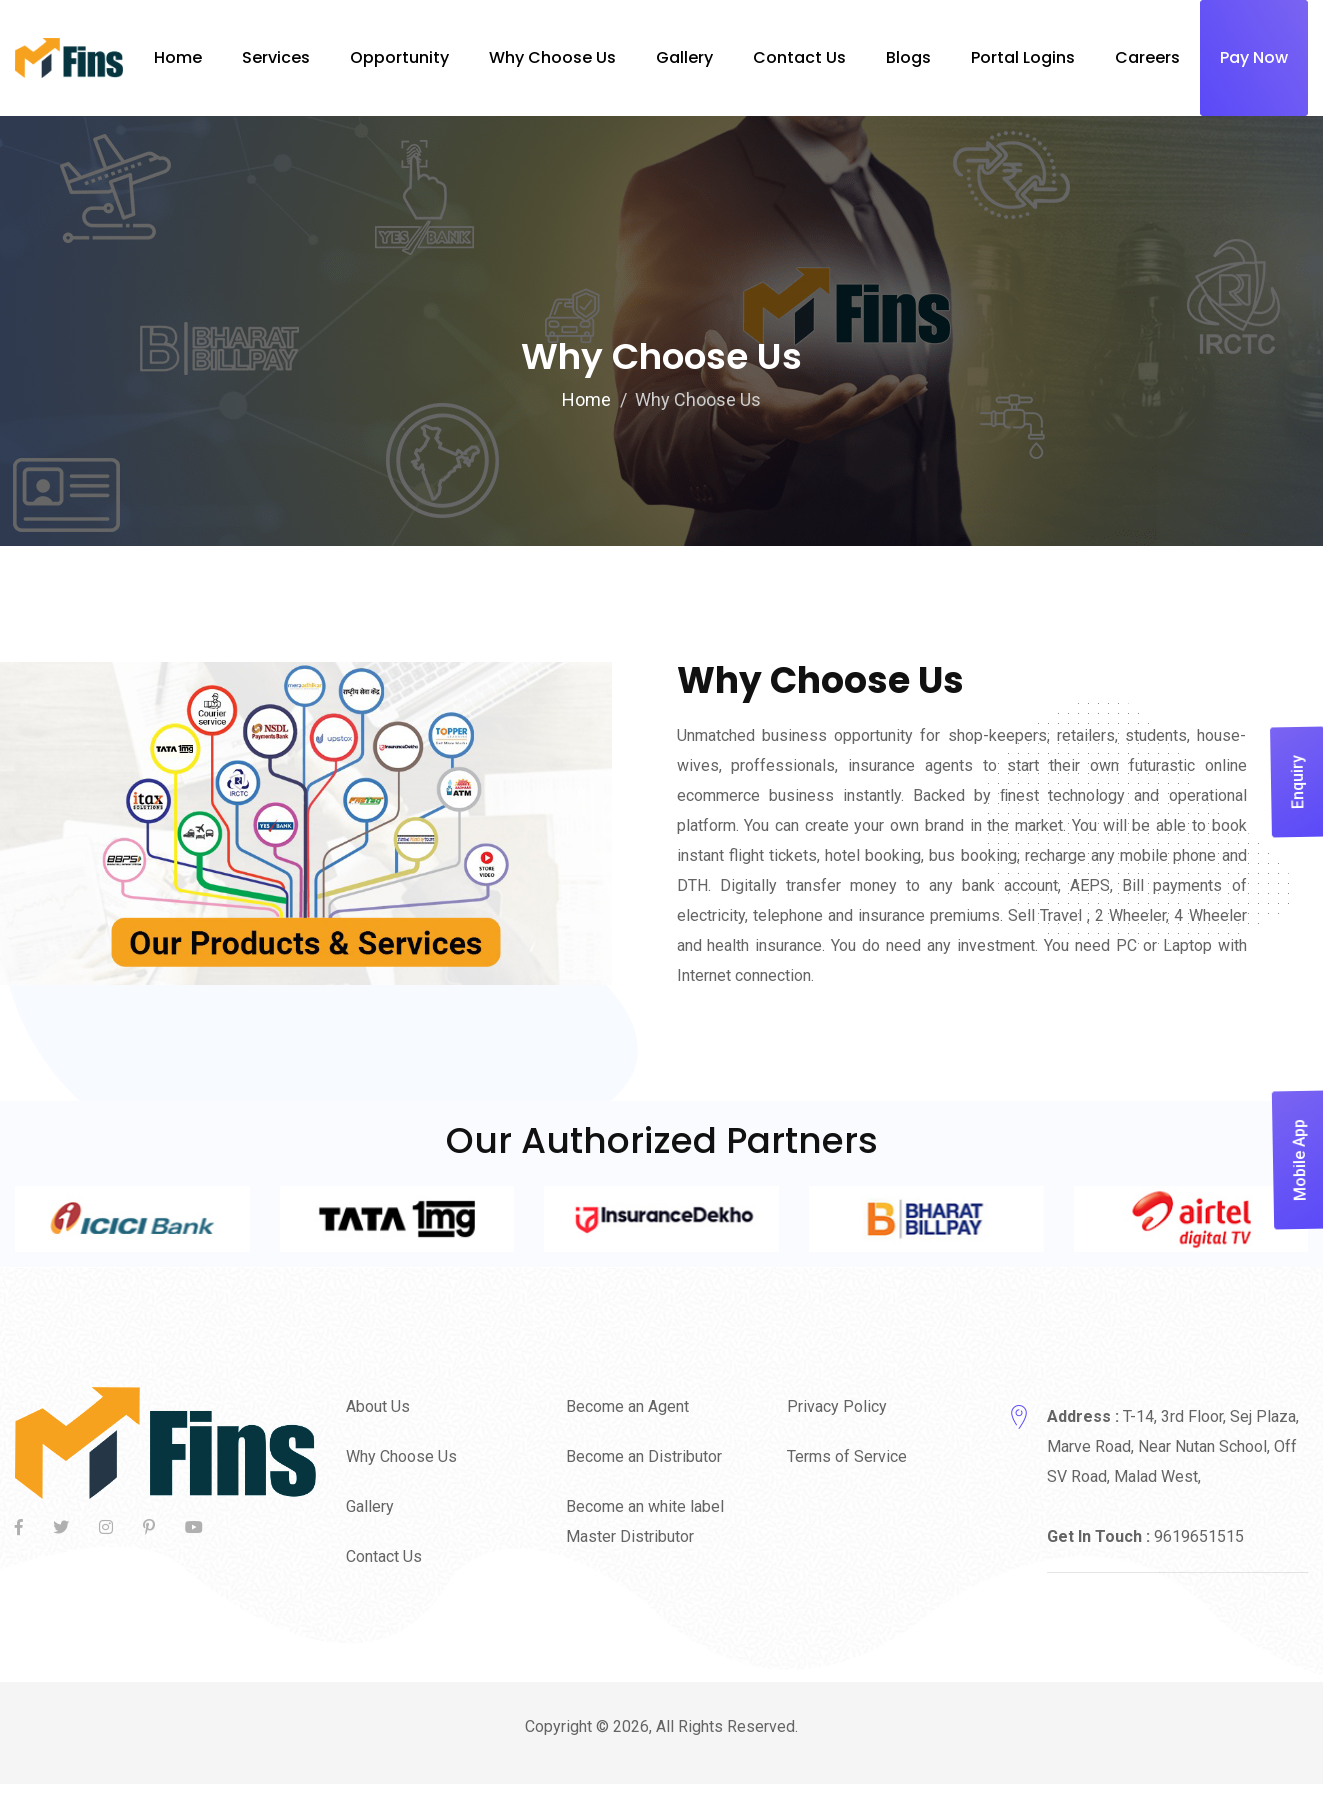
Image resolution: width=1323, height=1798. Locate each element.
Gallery (370, 1506)
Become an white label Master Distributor (645, 1521)
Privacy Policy (837, 1406)
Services (276, 57)
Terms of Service (847, 1456)
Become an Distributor (644, 1456)
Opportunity (399, 57)
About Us (378, 1406)
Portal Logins (1023, 57)
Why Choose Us (552, 57)
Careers (1147, 57)
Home (178, 57)
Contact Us (384, 1556)
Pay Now (1254, 57)
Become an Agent (627, 1406)
